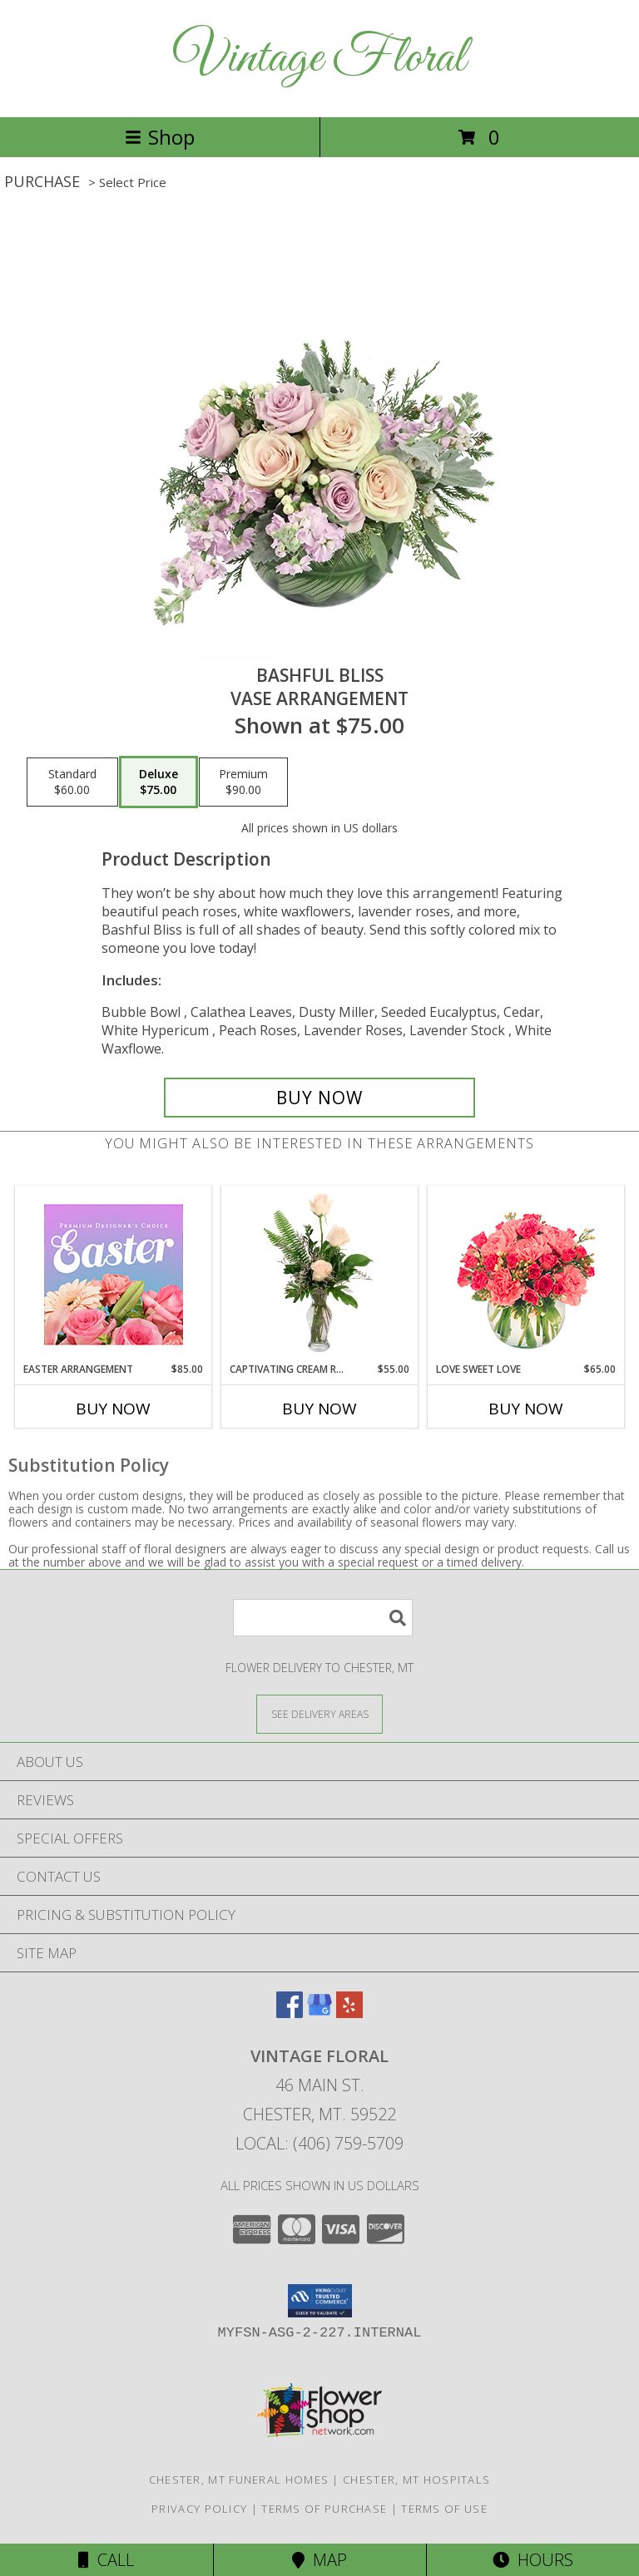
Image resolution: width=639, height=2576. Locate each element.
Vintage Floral (319, 58)
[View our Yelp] (349, 2012)
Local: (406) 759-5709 (319, 2143)
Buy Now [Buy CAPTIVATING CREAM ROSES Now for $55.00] (319, 1408)
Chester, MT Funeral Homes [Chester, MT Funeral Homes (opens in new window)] (239, 2479)
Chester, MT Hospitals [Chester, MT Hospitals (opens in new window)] (416, 2479)
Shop (160, 137)
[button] (320, 2300)
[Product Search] (323, 1617)
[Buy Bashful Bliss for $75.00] (319, 1098)
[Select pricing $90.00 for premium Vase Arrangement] (243, 782)
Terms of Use (444, 2508)
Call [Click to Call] (106, 2560)
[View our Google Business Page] (319, 2012)
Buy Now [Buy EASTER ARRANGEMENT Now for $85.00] (113, 1408)
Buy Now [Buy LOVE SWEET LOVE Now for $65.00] (525, 1408)
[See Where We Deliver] (319, 1713)
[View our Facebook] (289, 2012)
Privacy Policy (199, 2508)
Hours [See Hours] (533, 2560)
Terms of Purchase (324, 2508)
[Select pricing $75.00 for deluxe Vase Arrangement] (158, 782)
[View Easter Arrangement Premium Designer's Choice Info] (113, 1274)
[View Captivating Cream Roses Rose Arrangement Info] (319, 1274)
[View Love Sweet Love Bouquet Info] (526, 1274)
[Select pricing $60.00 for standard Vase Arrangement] (72, 782)
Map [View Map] (319, 2560)
